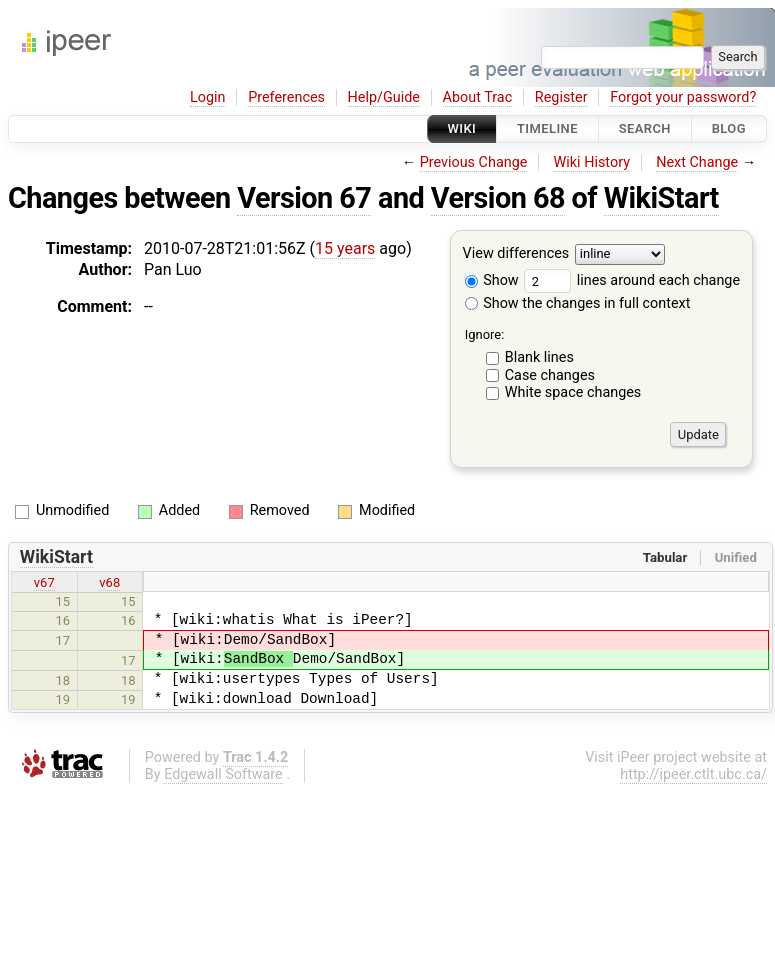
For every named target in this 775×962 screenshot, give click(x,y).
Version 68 (498, 198)
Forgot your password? (683, 97)
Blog (729, 128)
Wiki (462, 128)
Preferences (286, 97)
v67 (44, 582)
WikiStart (661, 198)
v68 (109, 582)
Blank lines (539, 357)
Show (492, 280)
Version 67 (304, 198)
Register (561, 97)
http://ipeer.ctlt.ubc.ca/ (693, 774)
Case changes (550, 375)
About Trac (478, 97)
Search (645, 128)
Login (208, 97)
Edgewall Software (223, 774)
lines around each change (632, 280)
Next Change (697, 162)
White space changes (573, 392)
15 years (345, 248)
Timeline (547, 128)
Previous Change (474, 162)
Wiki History (592, 162)
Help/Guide (384, 97)
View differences (516, 254)
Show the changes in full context (578, 303)
